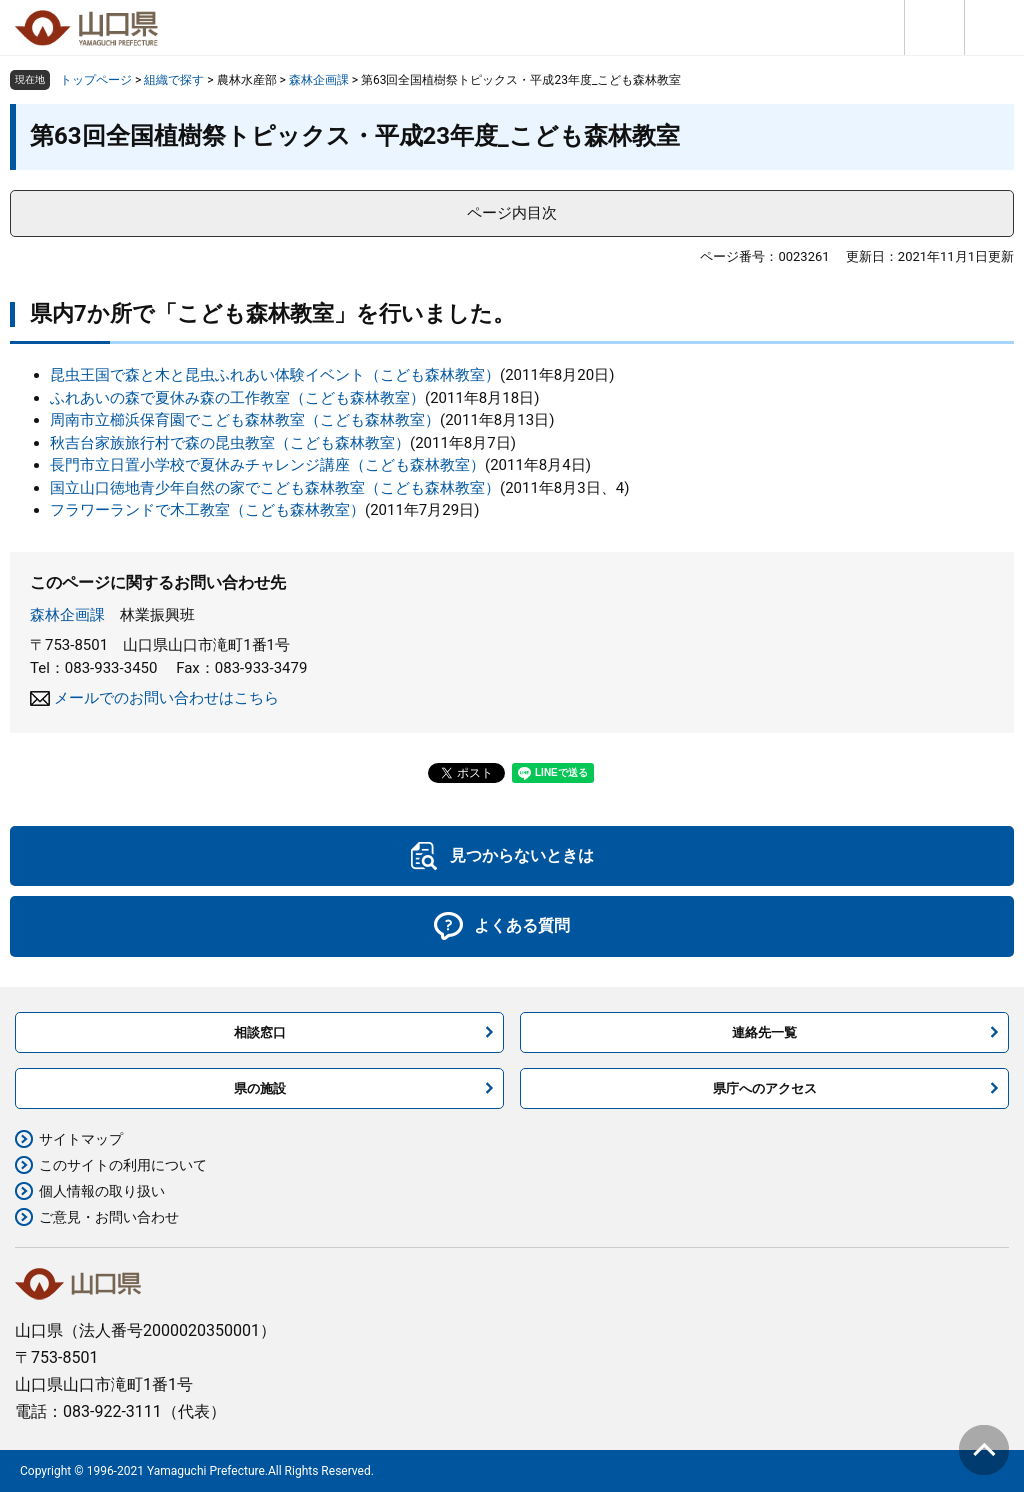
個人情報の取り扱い (102, 1191)
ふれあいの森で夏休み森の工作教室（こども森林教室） (237, 398)
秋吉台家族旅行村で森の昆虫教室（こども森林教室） (230, 443)
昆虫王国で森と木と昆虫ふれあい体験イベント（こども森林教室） (275, 375)
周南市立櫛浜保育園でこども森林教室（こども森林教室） (245, 420)
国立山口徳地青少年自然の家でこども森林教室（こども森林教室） (275, 488)
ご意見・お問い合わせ (109, 1217)
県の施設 (260, 1088)
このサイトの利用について (123, 1165)
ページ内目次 (512, 213)
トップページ (96, 80)
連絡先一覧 (764, 1032)
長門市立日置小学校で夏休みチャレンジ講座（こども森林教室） (267, 465)
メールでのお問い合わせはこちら (166, 698)
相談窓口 (260, 1032)
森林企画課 (319, 80)
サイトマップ (81, 1139)
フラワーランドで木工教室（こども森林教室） (207, 510)
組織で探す (174, 80)
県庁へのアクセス (765, 1088)
